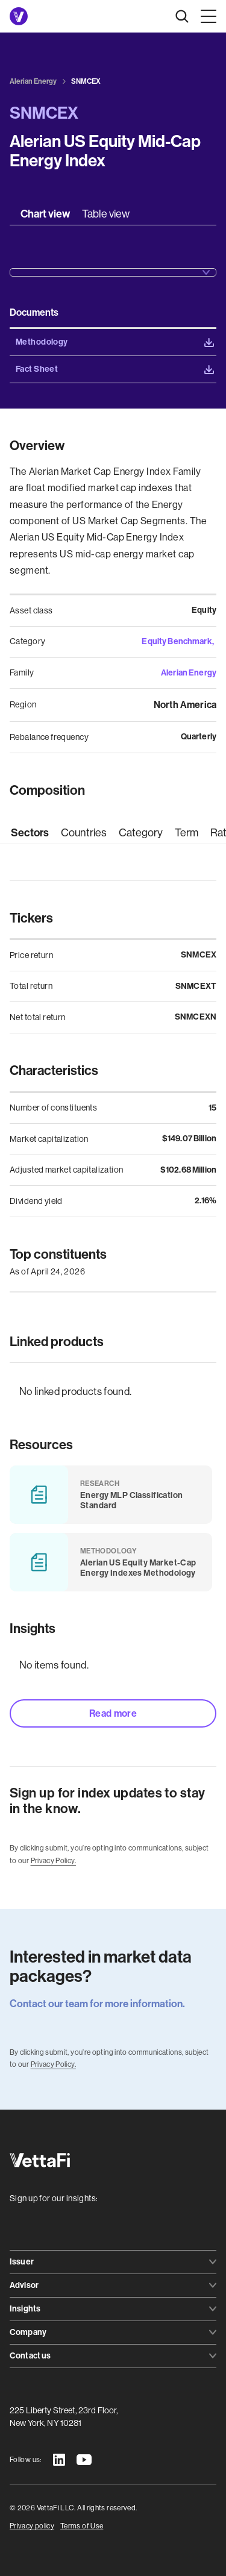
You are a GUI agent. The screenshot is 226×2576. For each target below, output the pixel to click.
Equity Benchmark (177, 641)
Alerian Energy (188, 673)
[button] (206, 16)
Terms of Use (81, 2526)
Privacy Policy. (53, 1861)
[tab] (45, 214)
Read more (113, 1713)
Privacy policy (32, 2526)
